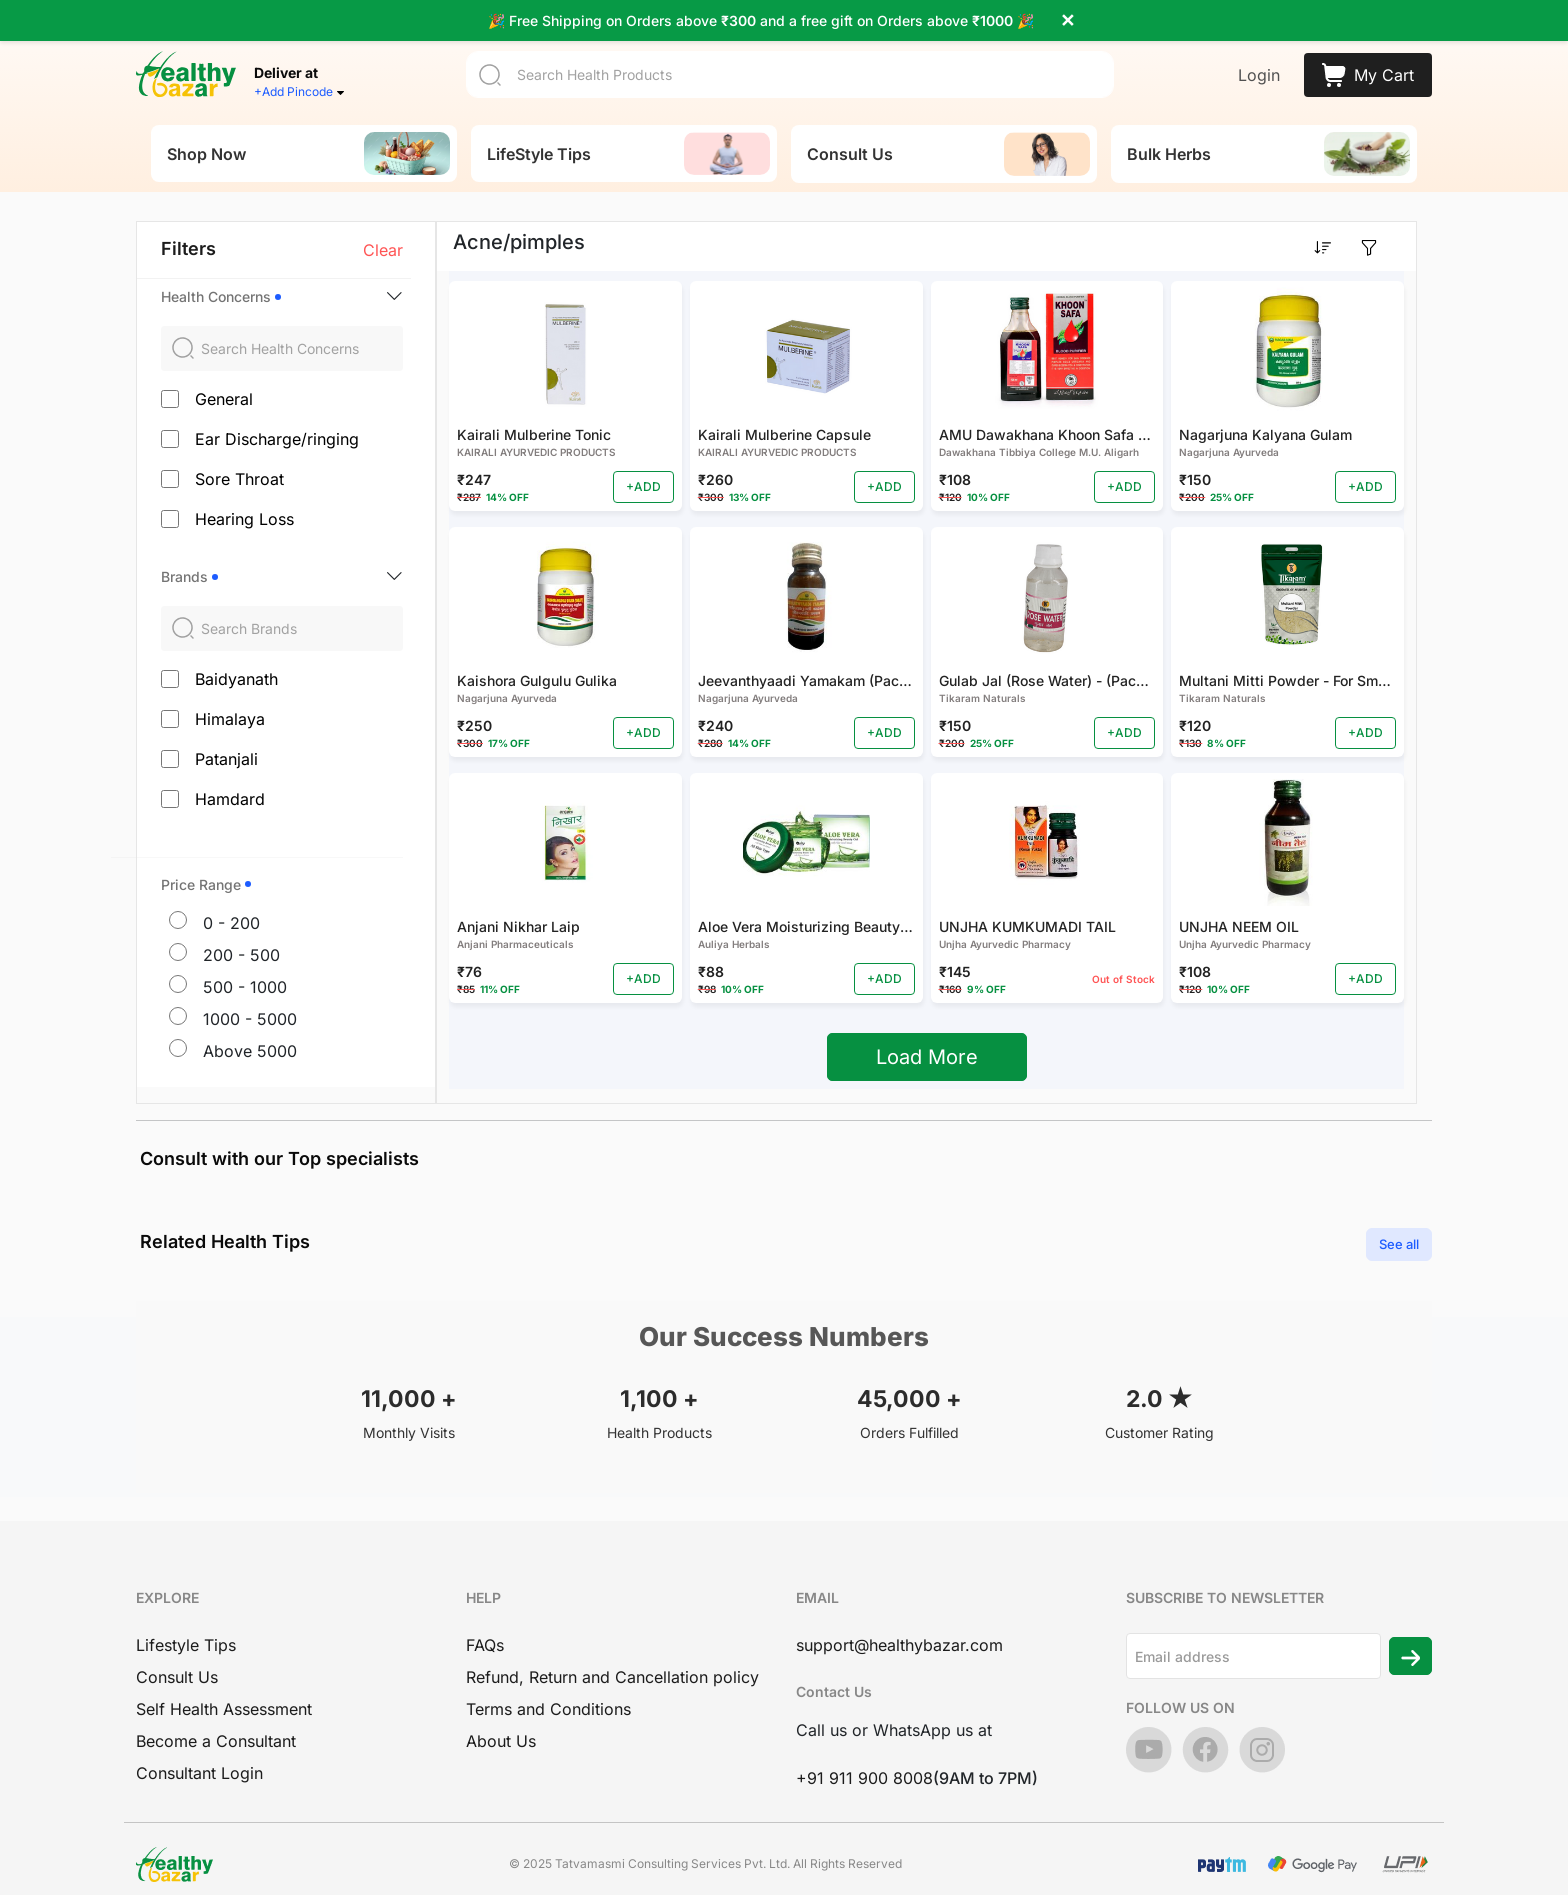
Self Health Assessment (224, 1694)
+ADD (643, 471)
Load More (927, 1042)
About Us (501, 1726)
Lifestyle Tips (186, 1630)
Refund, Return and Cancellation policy (612, 1662)
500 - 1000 (245, 971)
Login (1259, 60)
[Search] (790, 59)
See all (1399, 1228)
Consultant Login (199, 1758)
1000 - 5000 (250, 1003)
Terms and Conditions (548, 1694)
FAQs (485, 1630)
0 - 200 (231, 907)
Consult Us (177, 1662)
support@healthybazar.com (899, 1630)
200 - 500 (241, 939)
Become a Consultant (216, 1726)
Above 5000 (250, 1035)
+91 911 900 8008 (864, 1763)
